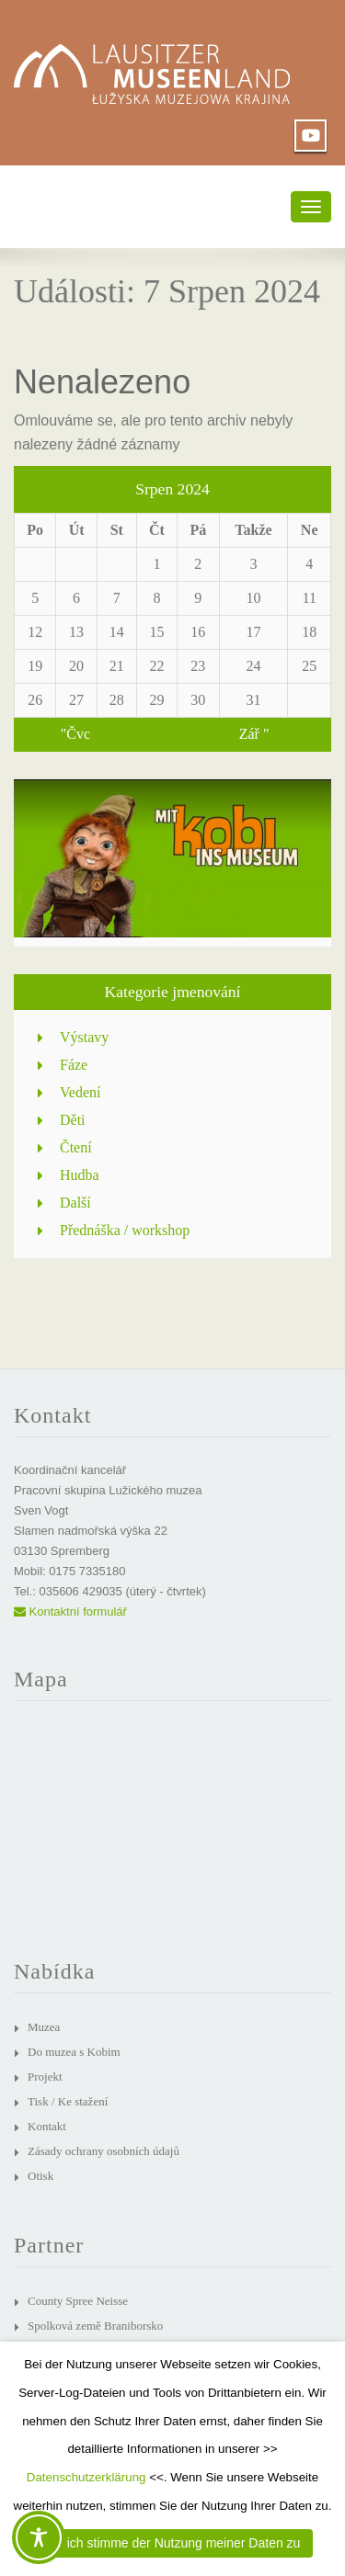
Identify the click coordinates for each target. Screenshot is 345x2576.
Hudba (79, 1175)
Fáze (73, 1064)
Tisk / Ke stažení (68, 2101)
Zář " (254, 734)
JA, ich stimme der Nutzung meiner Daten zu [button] (173, 2543)
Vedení (80, 1092)
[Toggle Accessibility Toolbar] (38, 2537)
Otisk (40, 2176)
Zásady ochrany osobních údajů (103, 2151)
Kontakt (47, 2126)
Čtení (76, 1147)
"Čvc (75, 734)
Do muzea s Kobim (74, 2052)
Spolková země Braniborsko (95, 2325)
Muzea (44, 2027)
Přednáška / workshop (125, 1230)
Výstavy (84, 1037)
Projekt (45, 2076)
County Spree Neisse (78, 2301)
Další (75, 1202)
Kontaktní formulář (70, 1611)
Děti (73, 1120)
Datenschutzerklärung (86, 2477)
